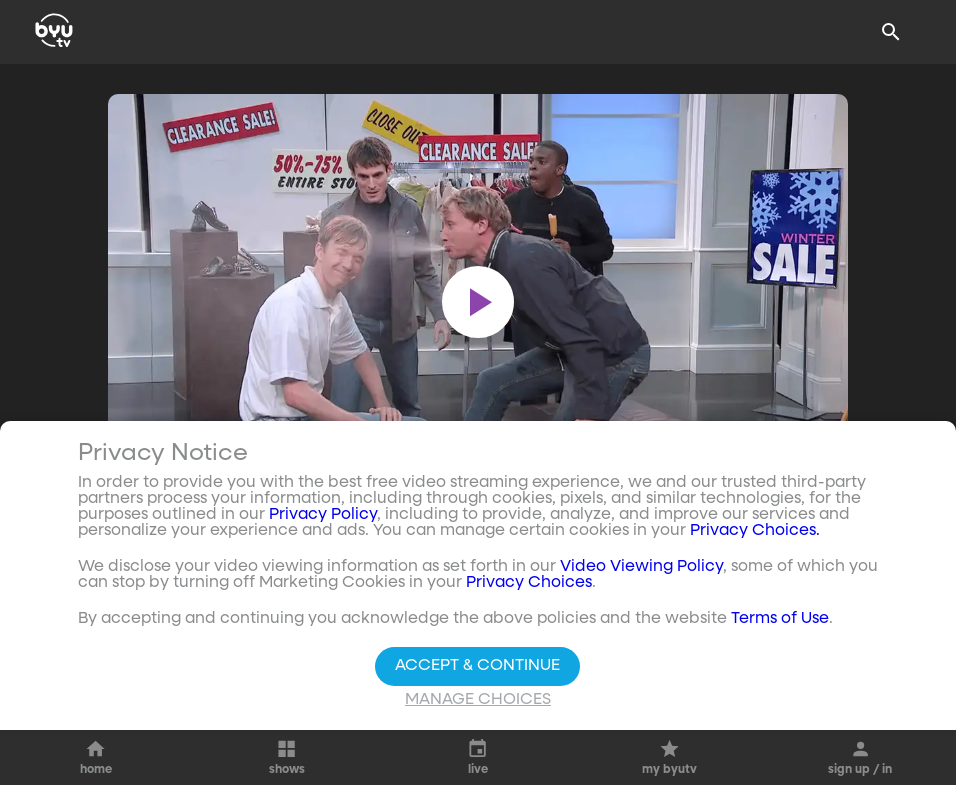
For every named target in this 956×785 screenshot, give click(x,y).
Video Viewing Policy (641, 567)
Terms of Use (780, 619)
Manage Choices (478, 700)
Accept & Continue (477, 666)
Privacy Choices (529, 583)
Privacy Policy (323, 515)
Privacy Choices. (755, 531)
